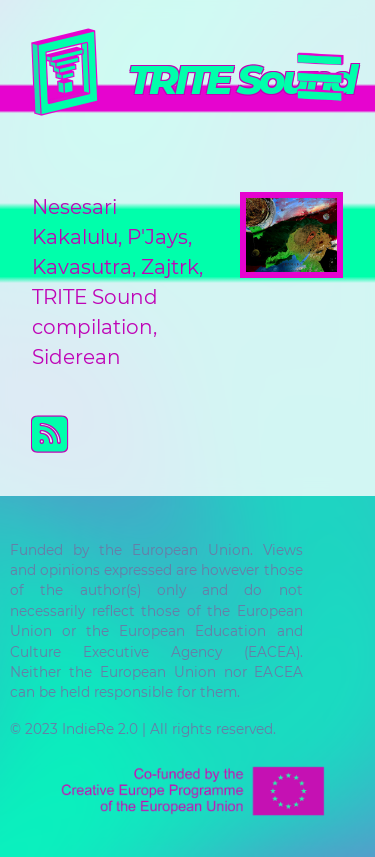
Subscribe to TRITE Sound (203, 434)
